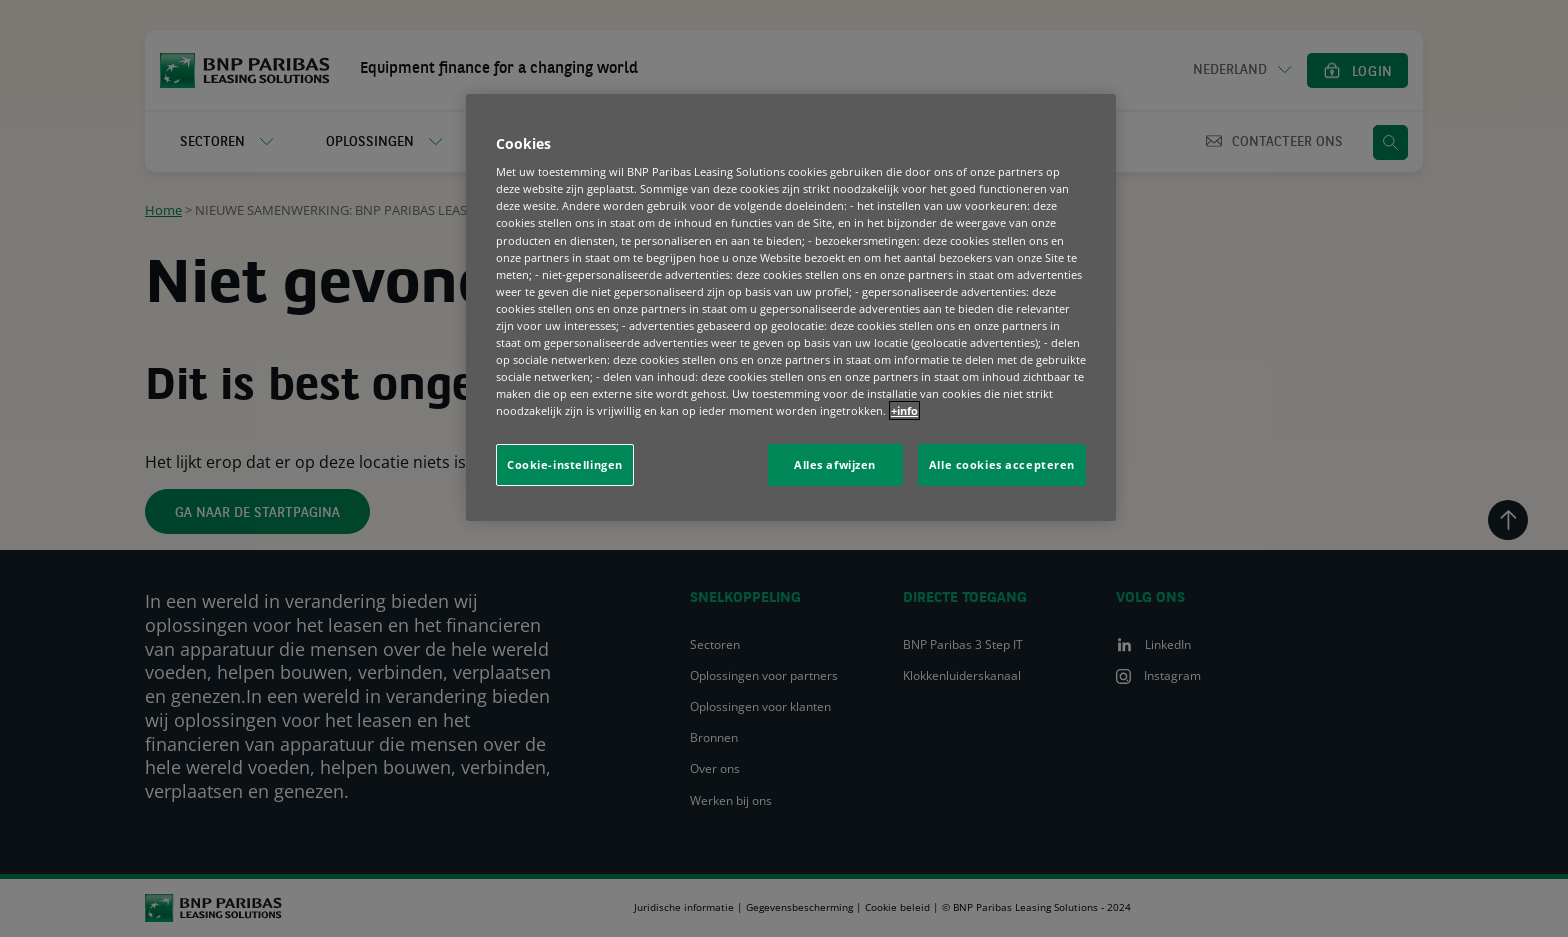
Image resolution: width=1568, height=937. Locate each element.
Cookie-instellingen (565, 464)
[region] (791, 307)
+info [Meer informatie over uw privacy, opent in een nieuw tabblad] (904, 410)
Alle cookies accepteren (1002, 464)
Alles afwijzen (835, 464)
